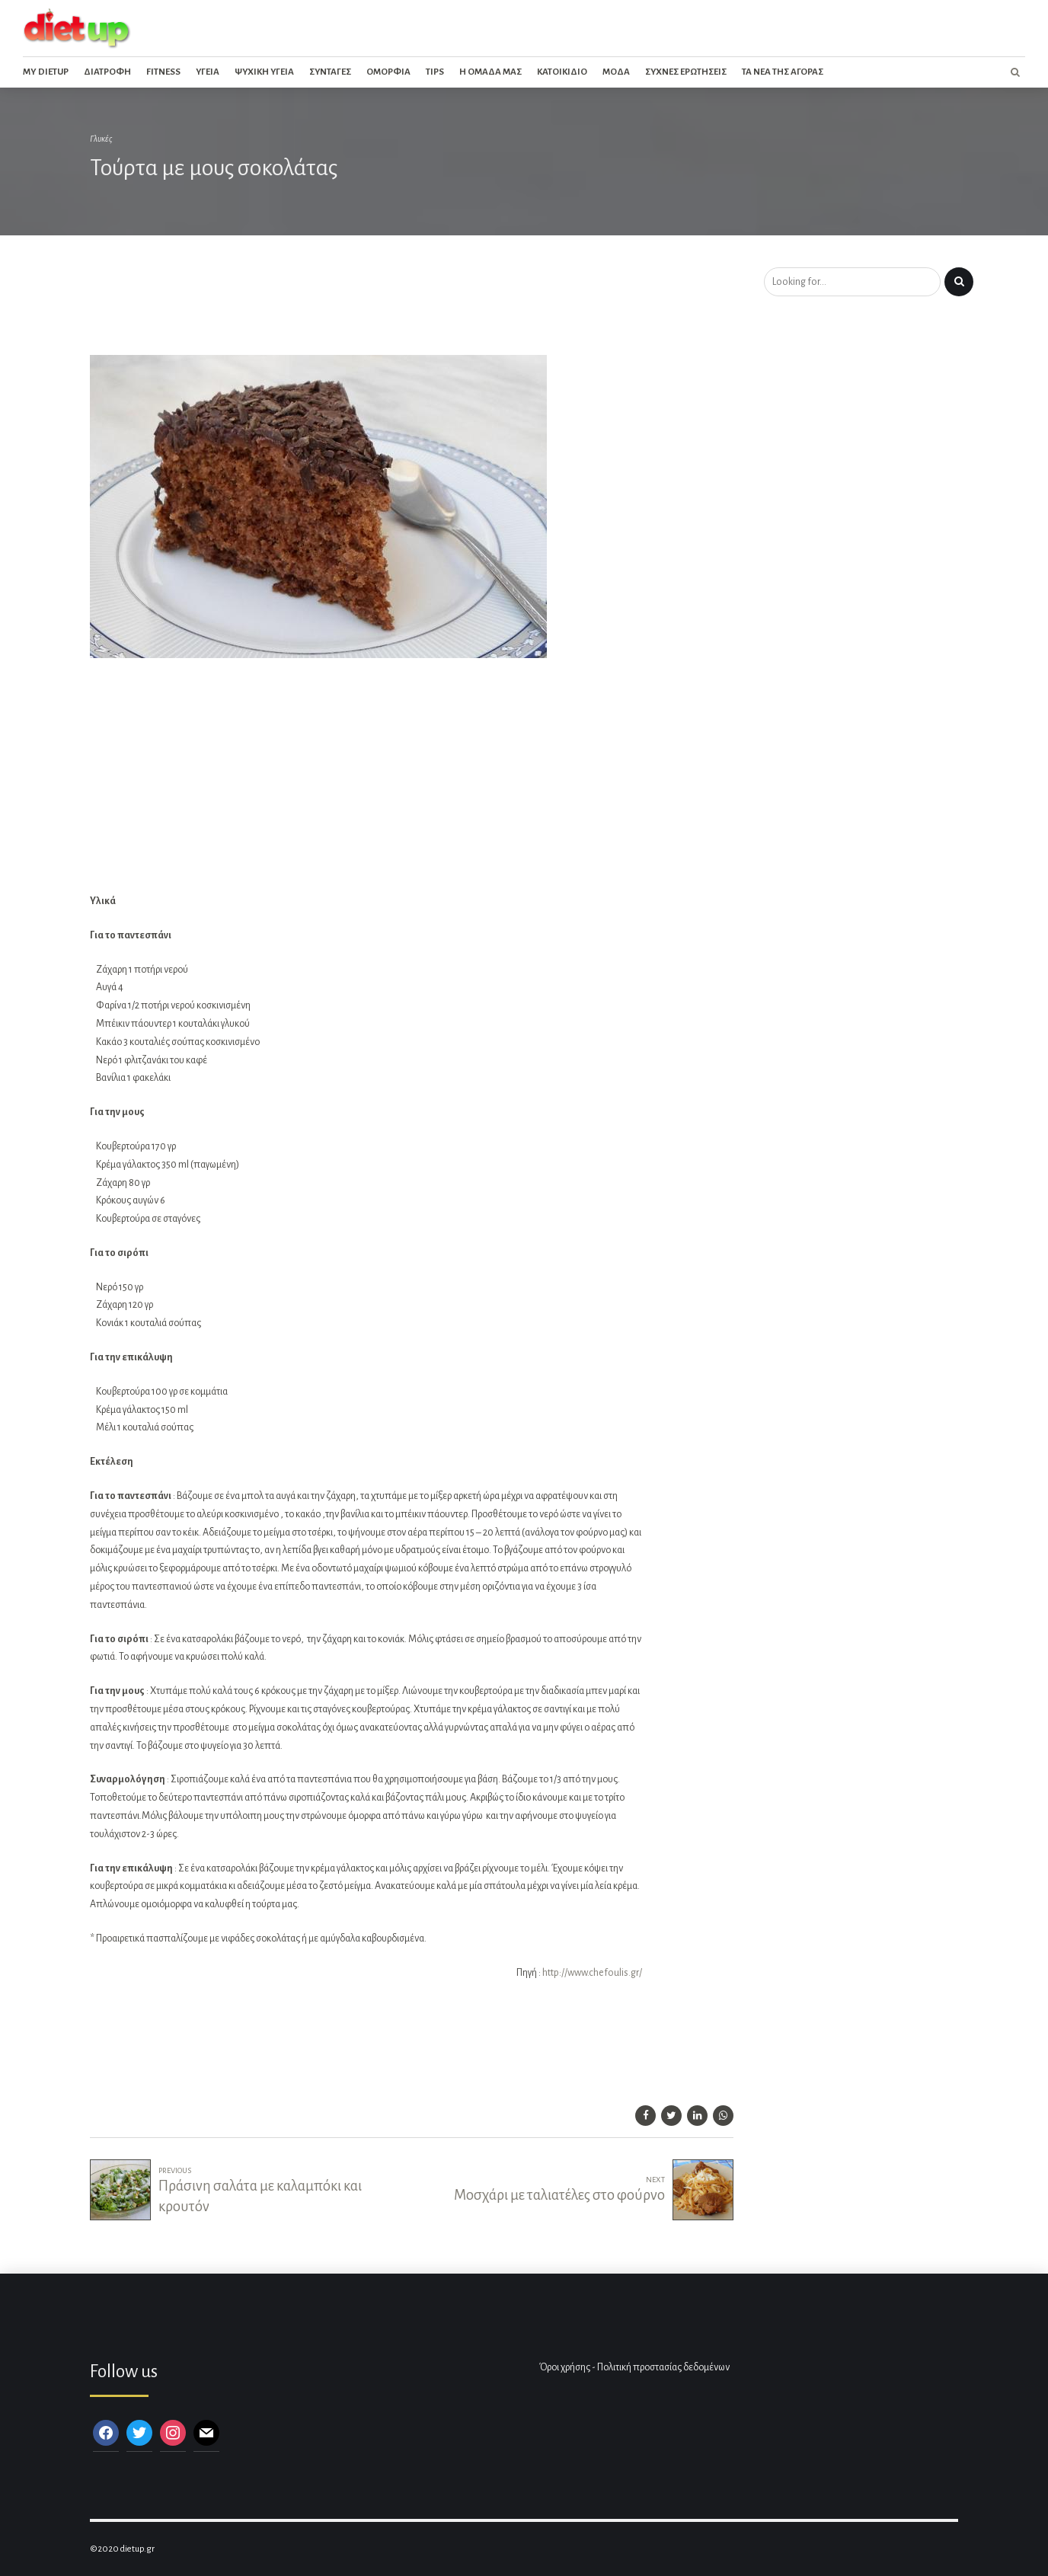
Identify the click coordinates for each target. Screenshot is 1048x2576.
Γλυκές (101, 139)
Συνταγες (330, 72)
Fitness (163, 72)
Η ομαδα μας (490, 72)
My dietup (46, 72)
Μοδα (616, 72)
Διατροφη (107, 72)
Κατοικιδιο (562, 72)
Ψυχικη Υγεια (264, 72)
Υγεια (207, 72)
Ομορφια (388, 72)
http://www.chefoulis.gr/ (592, 1972)
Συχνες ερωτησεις (686, 72)
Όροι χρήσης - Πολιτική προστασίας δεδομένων (634, 2367)
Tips (435, 72)
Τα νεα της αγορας (782, 72)
